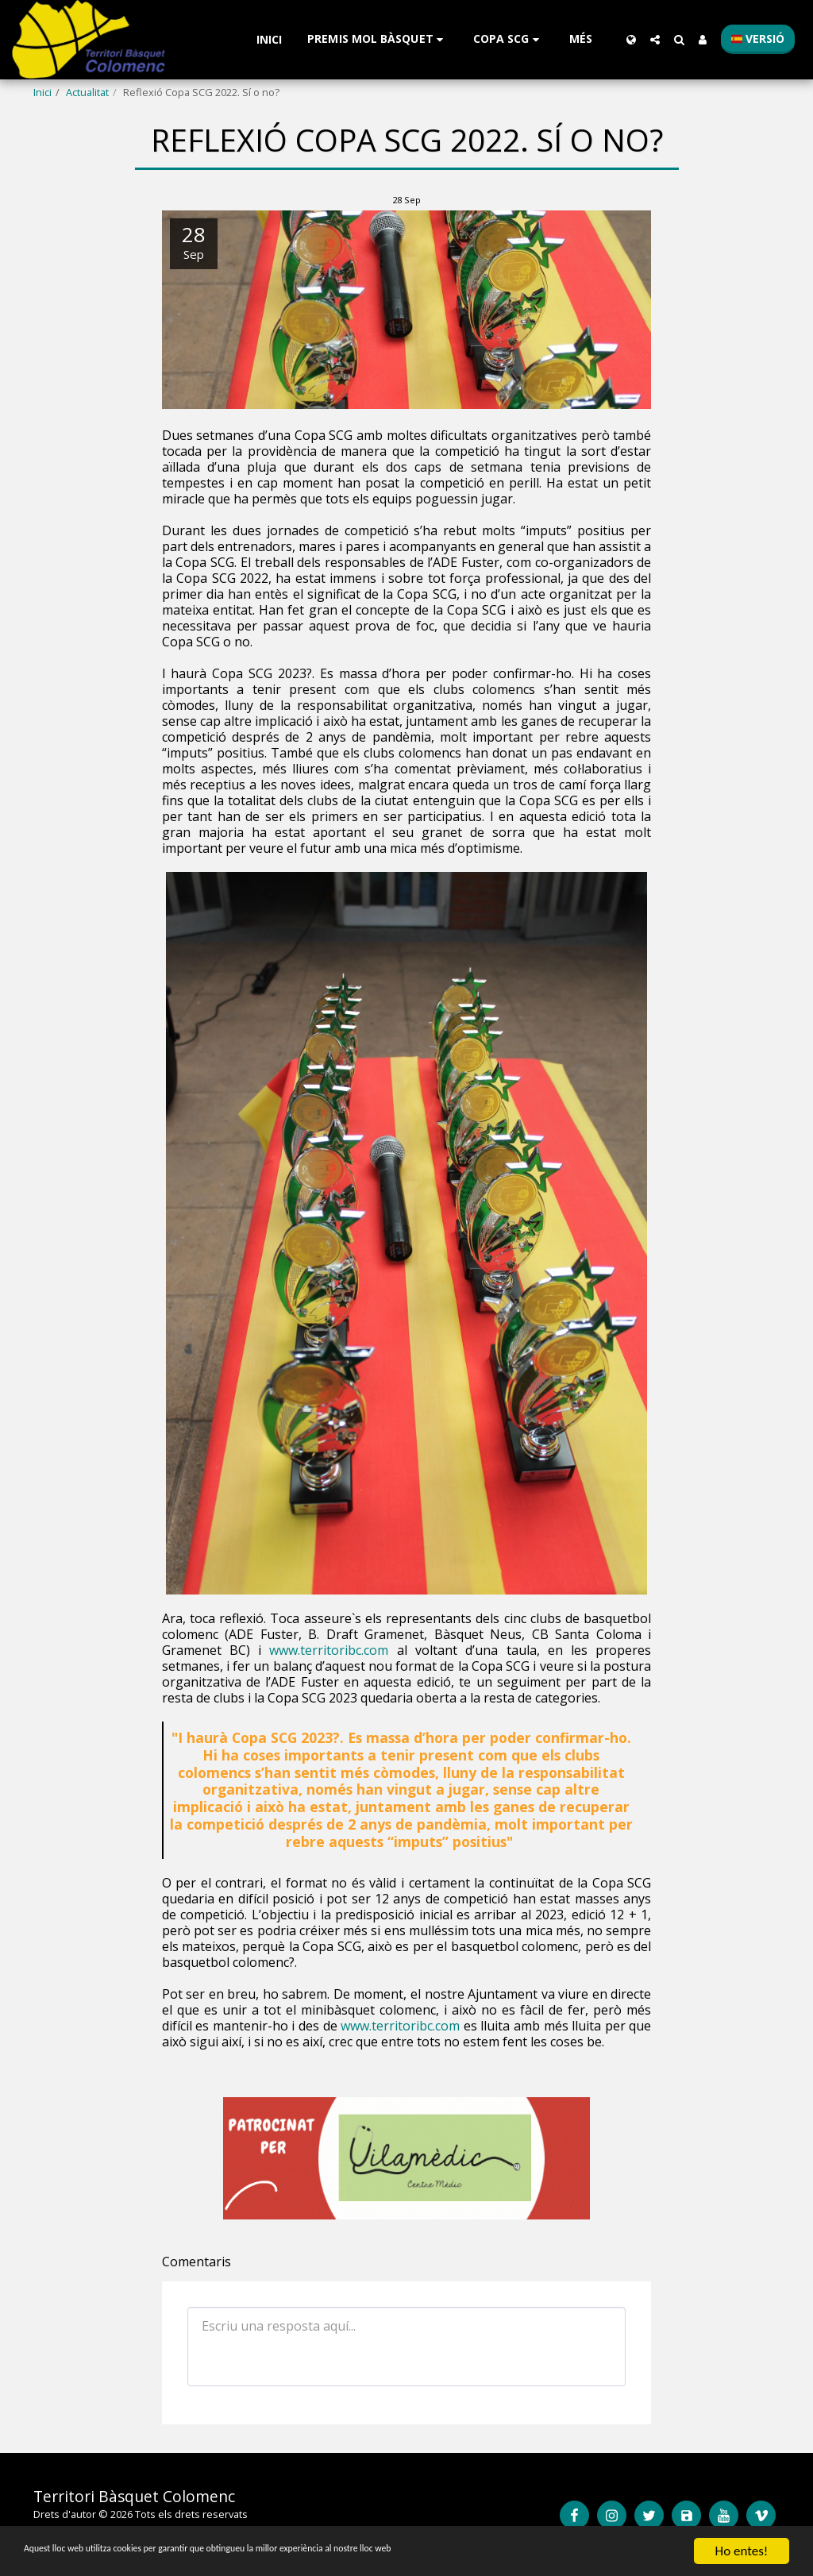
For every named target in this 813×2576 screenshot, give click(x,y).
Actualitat (87, 92)
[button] (377, 39)
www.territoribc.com (328, 1650)
